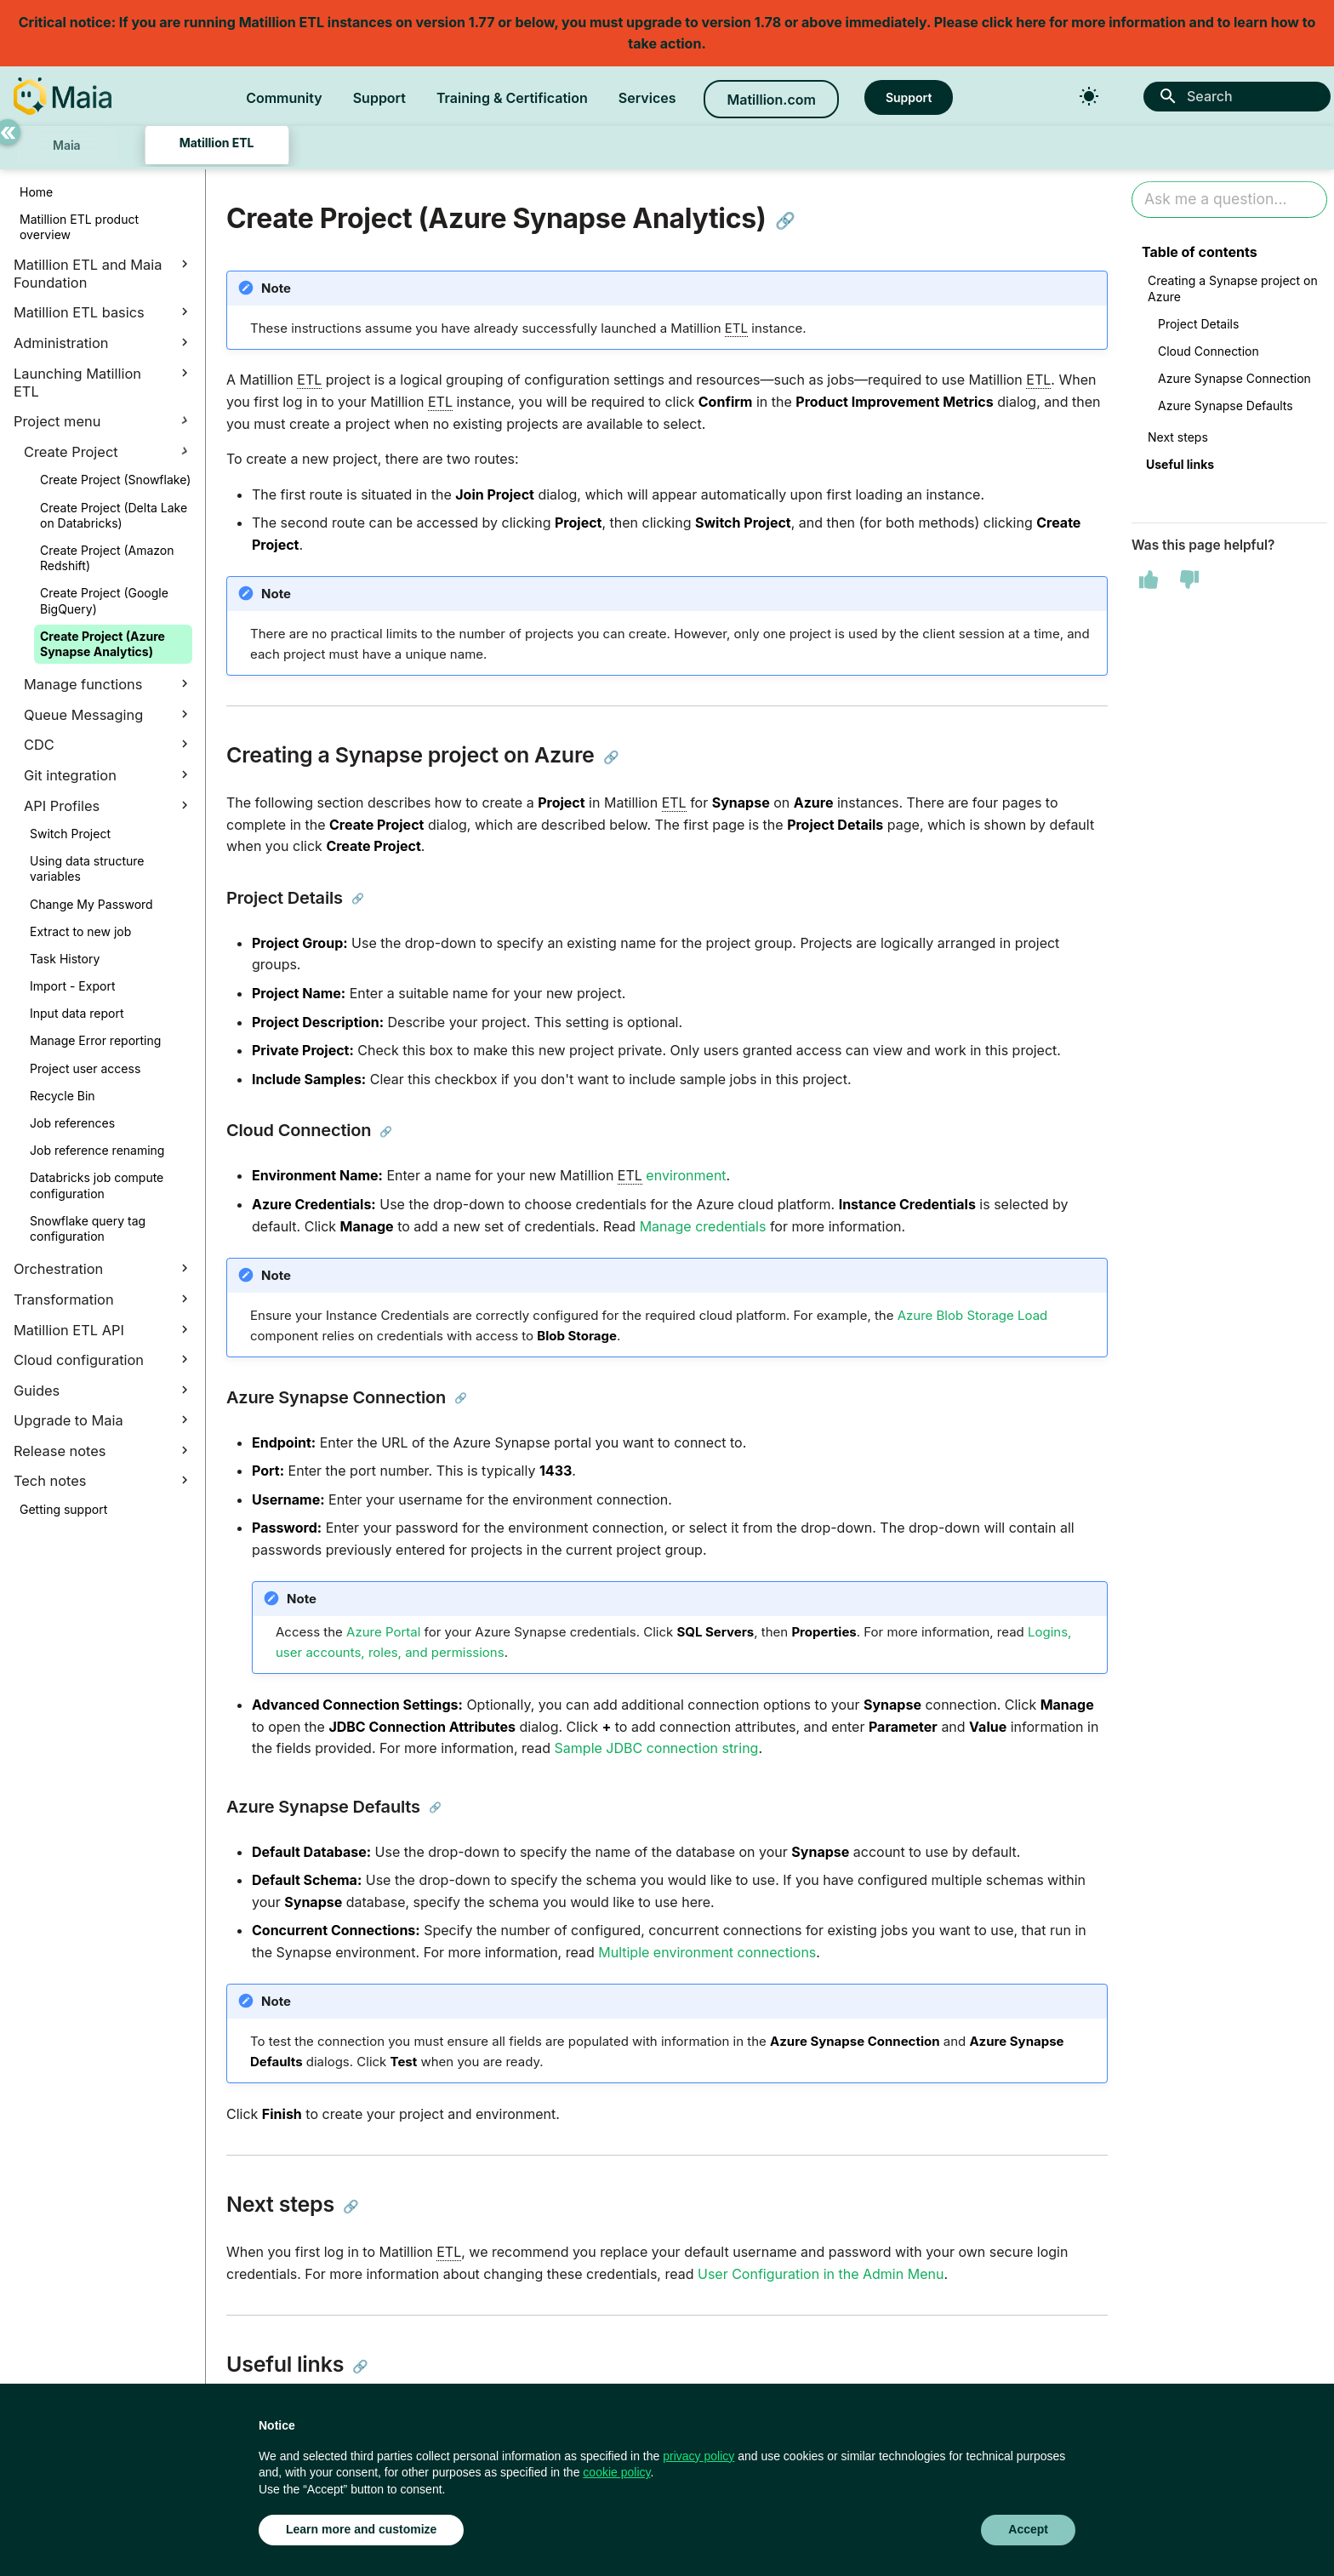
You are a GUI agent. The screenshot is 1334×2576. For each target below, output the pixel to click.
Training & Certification (512, 97)
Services (647, 97)
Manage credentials (703, 1226)
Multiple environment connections (707, 1952)
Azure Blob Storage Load (973, 1315)
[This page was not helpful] (1189, 580)
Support (379, 97)
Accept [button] (1028, 2529)
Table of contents (1199, 251)
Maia (67, 145)
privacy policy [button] (698, 2456)
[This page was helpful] (1149, 580)
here (1031, 22)
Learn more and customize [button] (361, 2529)
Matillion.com (771, 99)
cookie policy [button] (616, 2472)
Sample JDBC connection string (657, 1747)
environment (686, 1175)
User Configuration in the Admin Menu (820, 2273)
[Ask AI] (1229, 199)
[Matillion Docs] (62, 96)
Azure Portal (383, 1632)
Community (284, 97)
